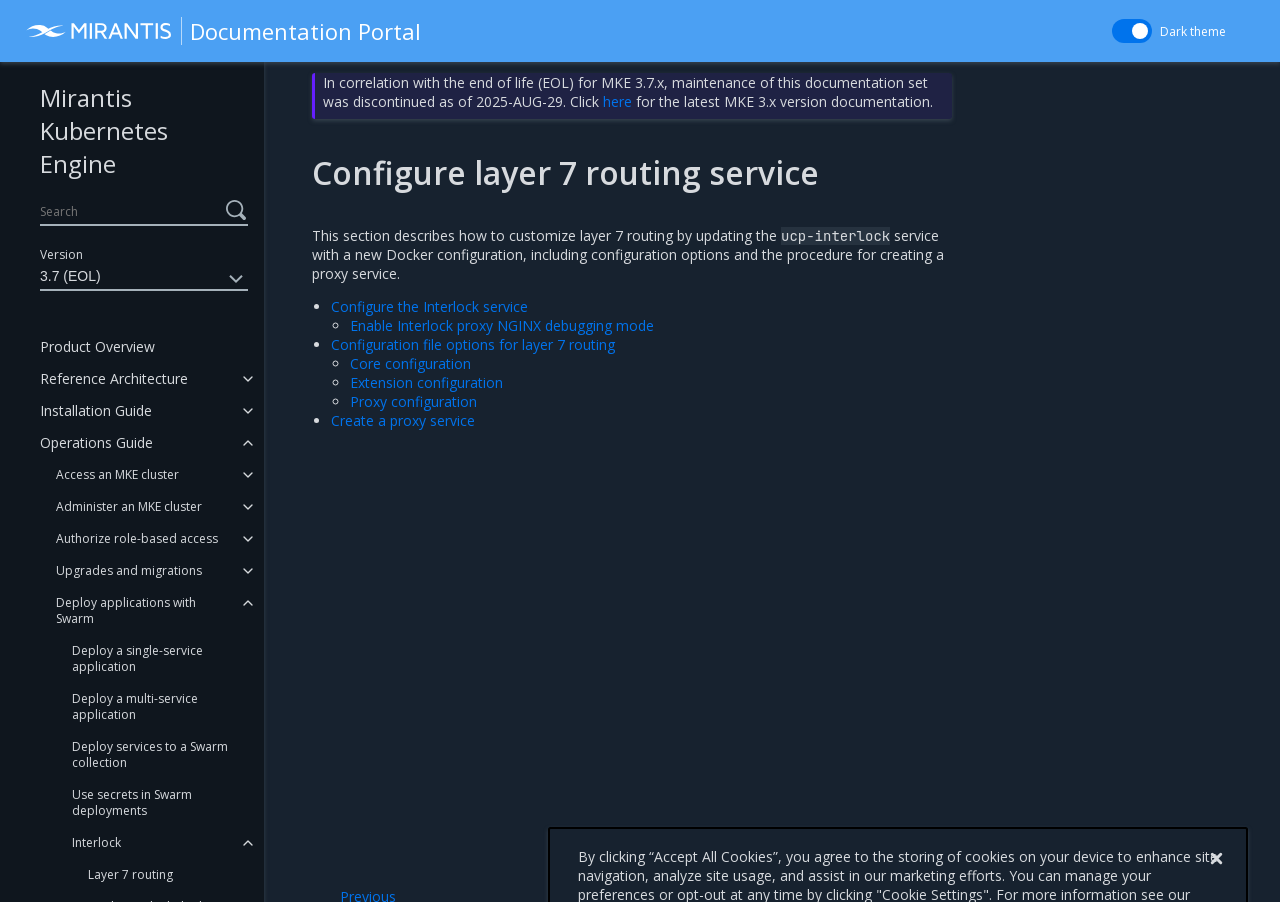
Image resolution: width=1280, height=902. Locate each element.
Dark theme (1193, 31)
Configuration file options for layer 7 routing (473, 344)
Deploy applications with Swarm (126, 610)
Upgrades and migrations (129, 570)
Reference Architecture (114, 378)
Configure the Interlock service (429, 306)
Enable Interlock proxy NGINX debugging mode (502, 325)
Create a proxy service (403, 420)
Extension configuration (426, 382)
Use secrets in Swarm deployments (132, 802)
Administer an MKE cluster (129, 506)
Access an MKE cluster (117, 474)
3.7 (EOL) (144, 279)
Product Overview (97, 346)
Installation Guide (96, 410)
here (617, 101)
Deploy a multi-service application (135, 706)
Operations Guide (96, 442)
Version (61, 254)
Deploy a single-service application (137, 658)
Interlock (96, 842)
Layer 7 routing (130, 874)
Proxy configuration (413, 401)
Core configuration (410, 363)
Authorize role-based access (137, 538)
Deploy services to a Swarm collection (150, 754)
